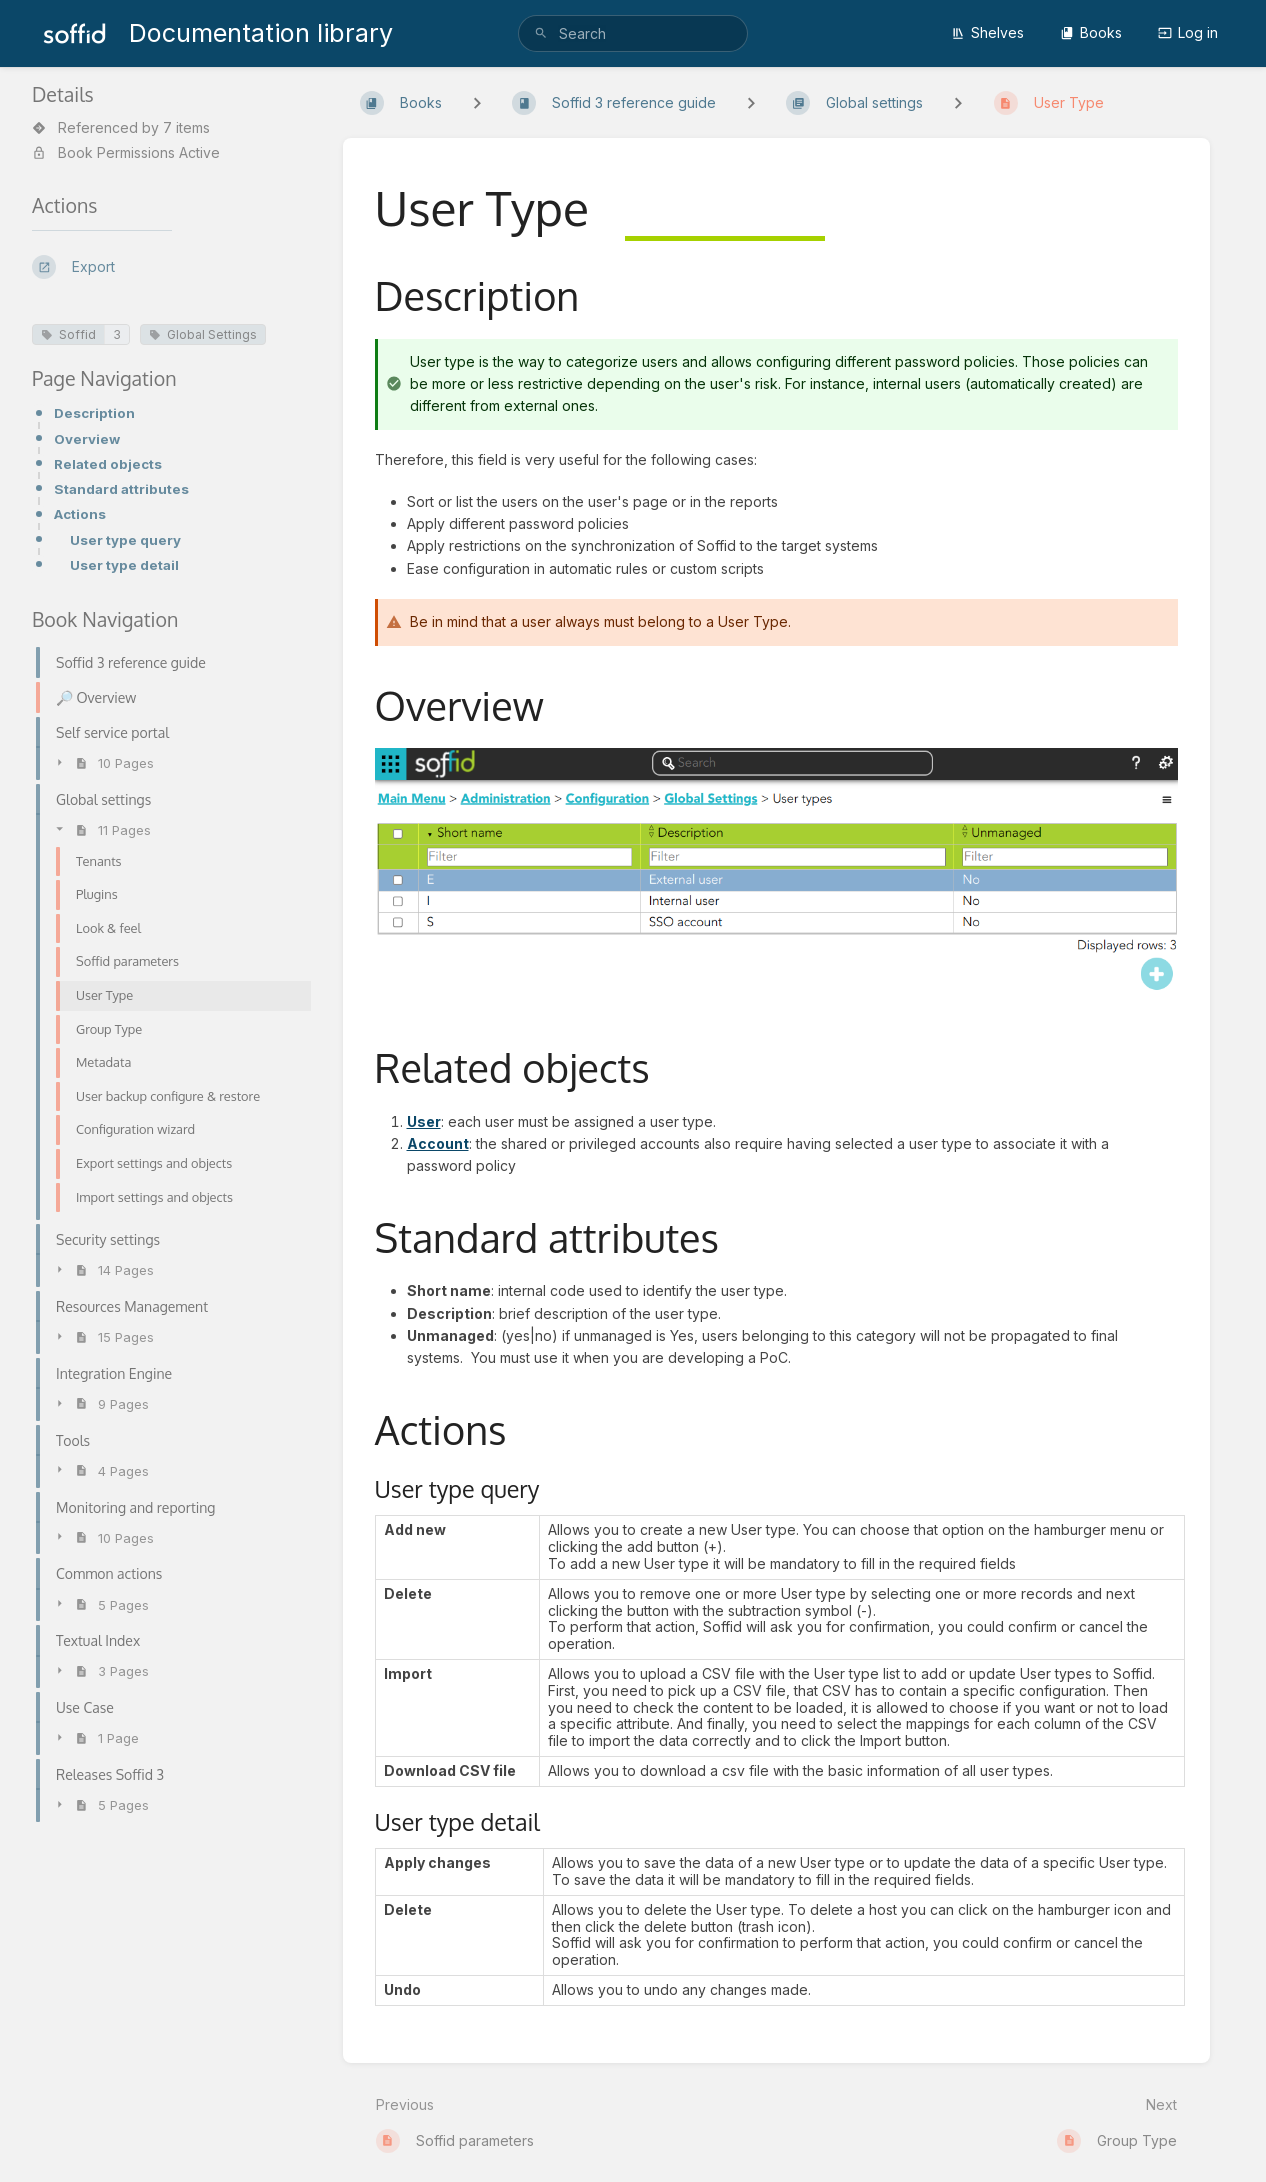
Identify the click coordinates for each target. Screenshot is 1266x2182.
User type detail (124, 565)
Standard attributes (121, 489)
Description (94, 413)
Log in (1188, 32)
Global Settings (203, 334)
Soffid (68, 334)
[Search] (541, 33)
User (424, 1121)
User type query (125, 540)
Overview (87, 439)
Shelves (987, 32)
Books (1091, 32)
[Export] (171, 267)
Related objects (108, 464)
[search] (633, 33)
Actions (80, 514)
